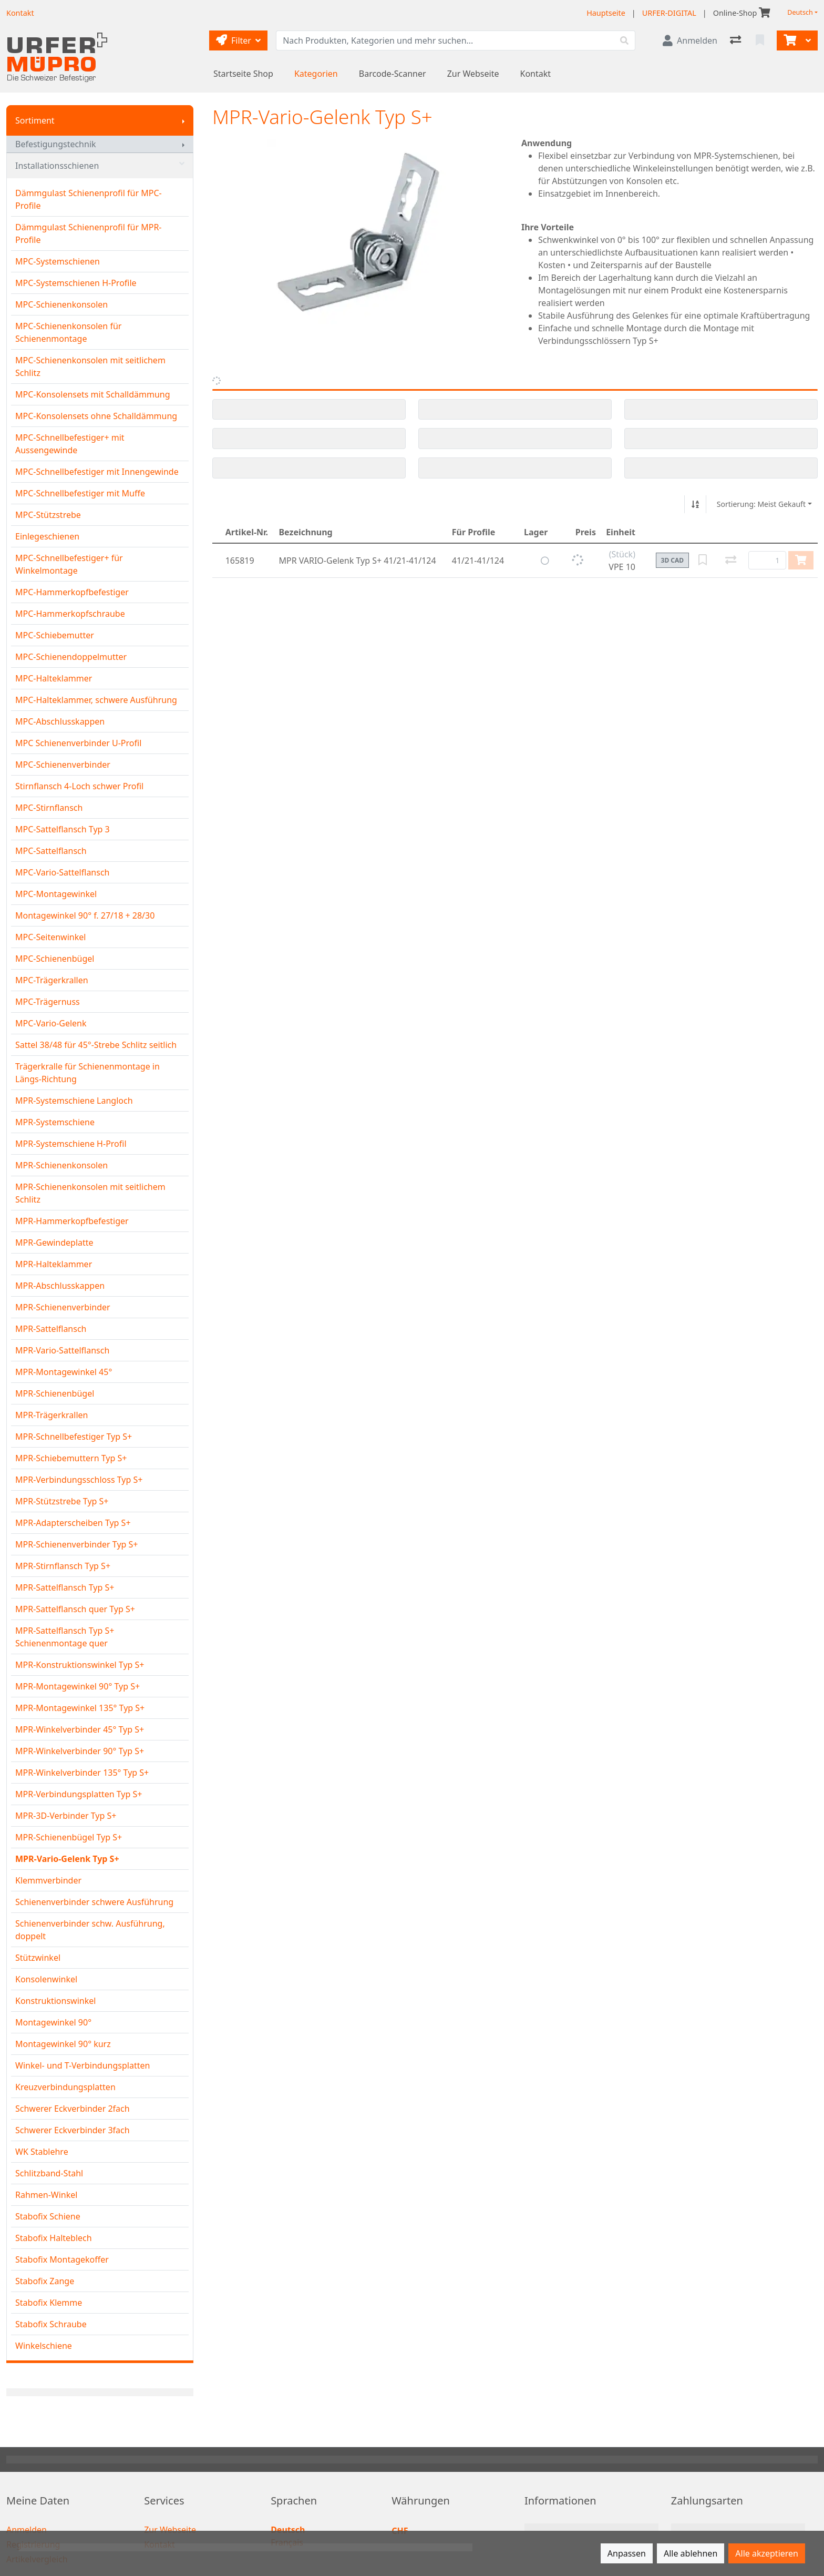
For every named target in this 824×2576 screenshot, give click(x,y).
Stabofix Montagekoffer (62, 2259)
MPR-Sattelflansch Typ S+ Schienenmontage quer (64, 1637)
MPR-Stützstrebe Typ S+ (62, 1501)
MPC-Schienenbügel (54, 958)
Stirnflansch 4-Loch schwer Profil (79, 786)
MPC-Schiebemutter (54, 635)
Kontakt (535, 73)
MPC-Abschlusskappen (60, 721)
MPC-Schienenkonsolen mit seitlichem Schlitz (90, 366)
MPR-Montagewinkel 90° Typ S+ (77, 1686)
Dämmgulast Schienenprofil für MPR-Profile (88, 233)
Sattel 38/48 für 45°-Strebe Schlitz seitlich (96, 1045)
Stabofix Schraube (51, 2324)
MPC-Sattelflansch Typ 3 (62, 829)
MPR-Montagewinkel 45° (63, 1372)
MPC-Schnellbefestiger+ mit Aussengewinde (70, 444)
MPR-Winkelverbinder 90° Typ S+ (79, 1751)
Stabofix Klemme (48, 2302)
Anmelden (26, 2530)
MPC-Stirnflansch (49, 807)
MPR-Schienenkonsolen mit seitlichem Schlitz (90, 1193)
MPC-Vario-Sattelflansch (62, 872)
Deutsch (800, 12)
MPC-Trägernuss (47, 1001)
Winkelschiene (43, 2345)
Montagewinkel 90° (53, 2022)
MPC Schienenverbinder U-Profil (78, 743)
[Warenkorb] (789, 40)
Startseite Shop (243, 73)
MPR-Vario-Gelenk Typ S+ (67, 1859)
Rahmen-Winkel (46, 2195)
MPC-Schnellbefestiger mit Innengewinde (97, 471)
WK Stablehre (41, 2151)
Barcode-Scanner (392, 73)
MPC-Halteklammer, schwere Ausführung (96, 700)
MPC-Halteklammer (53, 678)
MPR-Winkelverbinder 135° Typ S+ (82, 1772)
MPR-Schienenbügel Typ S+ (68, 1837)
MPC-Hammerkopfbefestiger (72, 592)
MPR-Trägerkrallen (51, 1415)
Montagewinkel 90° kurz (63, 2044)
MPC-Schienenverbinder (62, 764)
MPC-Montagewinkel (56, 894)
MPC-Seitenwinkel (50, 937)
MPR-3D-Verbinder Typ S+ (65, 1815)
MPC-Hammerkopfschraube (70, 613)
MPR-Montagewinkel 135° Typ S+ (80, 1708)
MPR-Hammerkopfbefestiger (72, 1221)
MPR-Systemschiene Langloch (74, 1100)
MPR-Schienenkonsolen (61, 1165)
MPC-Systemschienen (57, 261)
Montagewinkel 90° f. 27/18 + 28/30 (84, 915)
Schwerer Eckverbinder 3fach (72, 2130)
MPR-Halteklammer (53, 1264)
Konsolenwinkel (46, 1979)
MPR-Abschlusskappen (60, 1285)
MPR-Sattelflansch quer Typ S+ (75, 1609)
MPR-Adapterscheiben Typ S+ (73, 1523)
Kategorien (316, 73)
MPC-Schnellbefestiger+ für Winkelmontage (69, 564)
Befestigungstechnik (55, 144)
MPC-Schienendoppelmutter (71, 657)
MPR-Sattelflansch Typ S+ (64, 1587)
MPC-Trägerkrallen (51, 980)
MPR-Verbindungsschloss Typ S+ (78, 1479)
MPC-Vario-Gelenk (51, 1023)
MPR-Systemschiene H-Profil (71, 1143)
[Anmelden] (690, 40)
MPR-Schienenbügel (54, 1393)
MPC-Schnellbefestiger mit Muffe (80, 493)
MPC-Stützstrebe (48, 515)
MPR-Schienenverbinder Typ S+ (76, 1544)
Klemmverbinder (48, 1880)
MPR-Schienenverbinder (62, 1307)
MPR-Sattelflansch (51, 1329)
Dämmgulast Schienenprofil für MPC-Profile (88, 199)
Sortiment (35, 120)
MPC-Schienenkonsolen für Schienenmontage (68, 332)
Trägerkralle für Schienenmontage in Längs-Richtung (87, 1073)
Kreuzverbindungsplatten (65, 2087)
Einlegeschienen (47, 536)
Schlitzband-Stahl (49, 2173)
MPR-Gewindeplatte (54, 1242)
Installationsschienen (99, 165)
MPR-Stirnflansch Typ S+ (62, 1566)
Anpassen (626, 2553)
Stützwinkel (37, 1957)
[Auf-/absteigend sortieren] (695, 504)
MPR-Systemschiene (55, 1122)
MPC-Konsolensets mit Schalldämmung (92, 394)
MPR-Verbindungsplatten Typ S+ (78, 1794)
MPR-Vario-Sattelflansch (62, 1350)
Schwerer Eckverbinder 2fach (72, 2108)
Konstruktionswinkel (55, 2001)
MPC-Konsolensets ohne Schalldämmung (96, 416)
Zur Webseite (473, 73)
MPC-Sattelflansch (51, 851)
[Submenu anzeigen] (183, 120)
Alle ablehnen (690, 2553)
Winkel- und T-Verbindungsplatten (82, 2065)
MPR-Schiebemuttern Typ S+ (71, 1458)
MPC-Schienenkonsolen (61, 304)
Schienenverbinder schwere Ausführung (94, 1902)
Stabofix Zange (44, 2281)
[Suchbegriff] (445, 40)
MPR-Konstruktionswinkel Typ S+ (80, 1665)
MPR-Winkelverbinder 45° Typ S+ (79, 1729)
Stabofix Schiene (47, 2216)
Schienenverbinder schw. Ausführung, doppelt (90, 1930)
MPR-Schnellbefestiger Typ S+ (73, 1436)
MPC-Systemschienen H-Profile (76, 283)
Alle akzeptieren (766, 2553)
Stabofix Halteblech (53, 2238)
